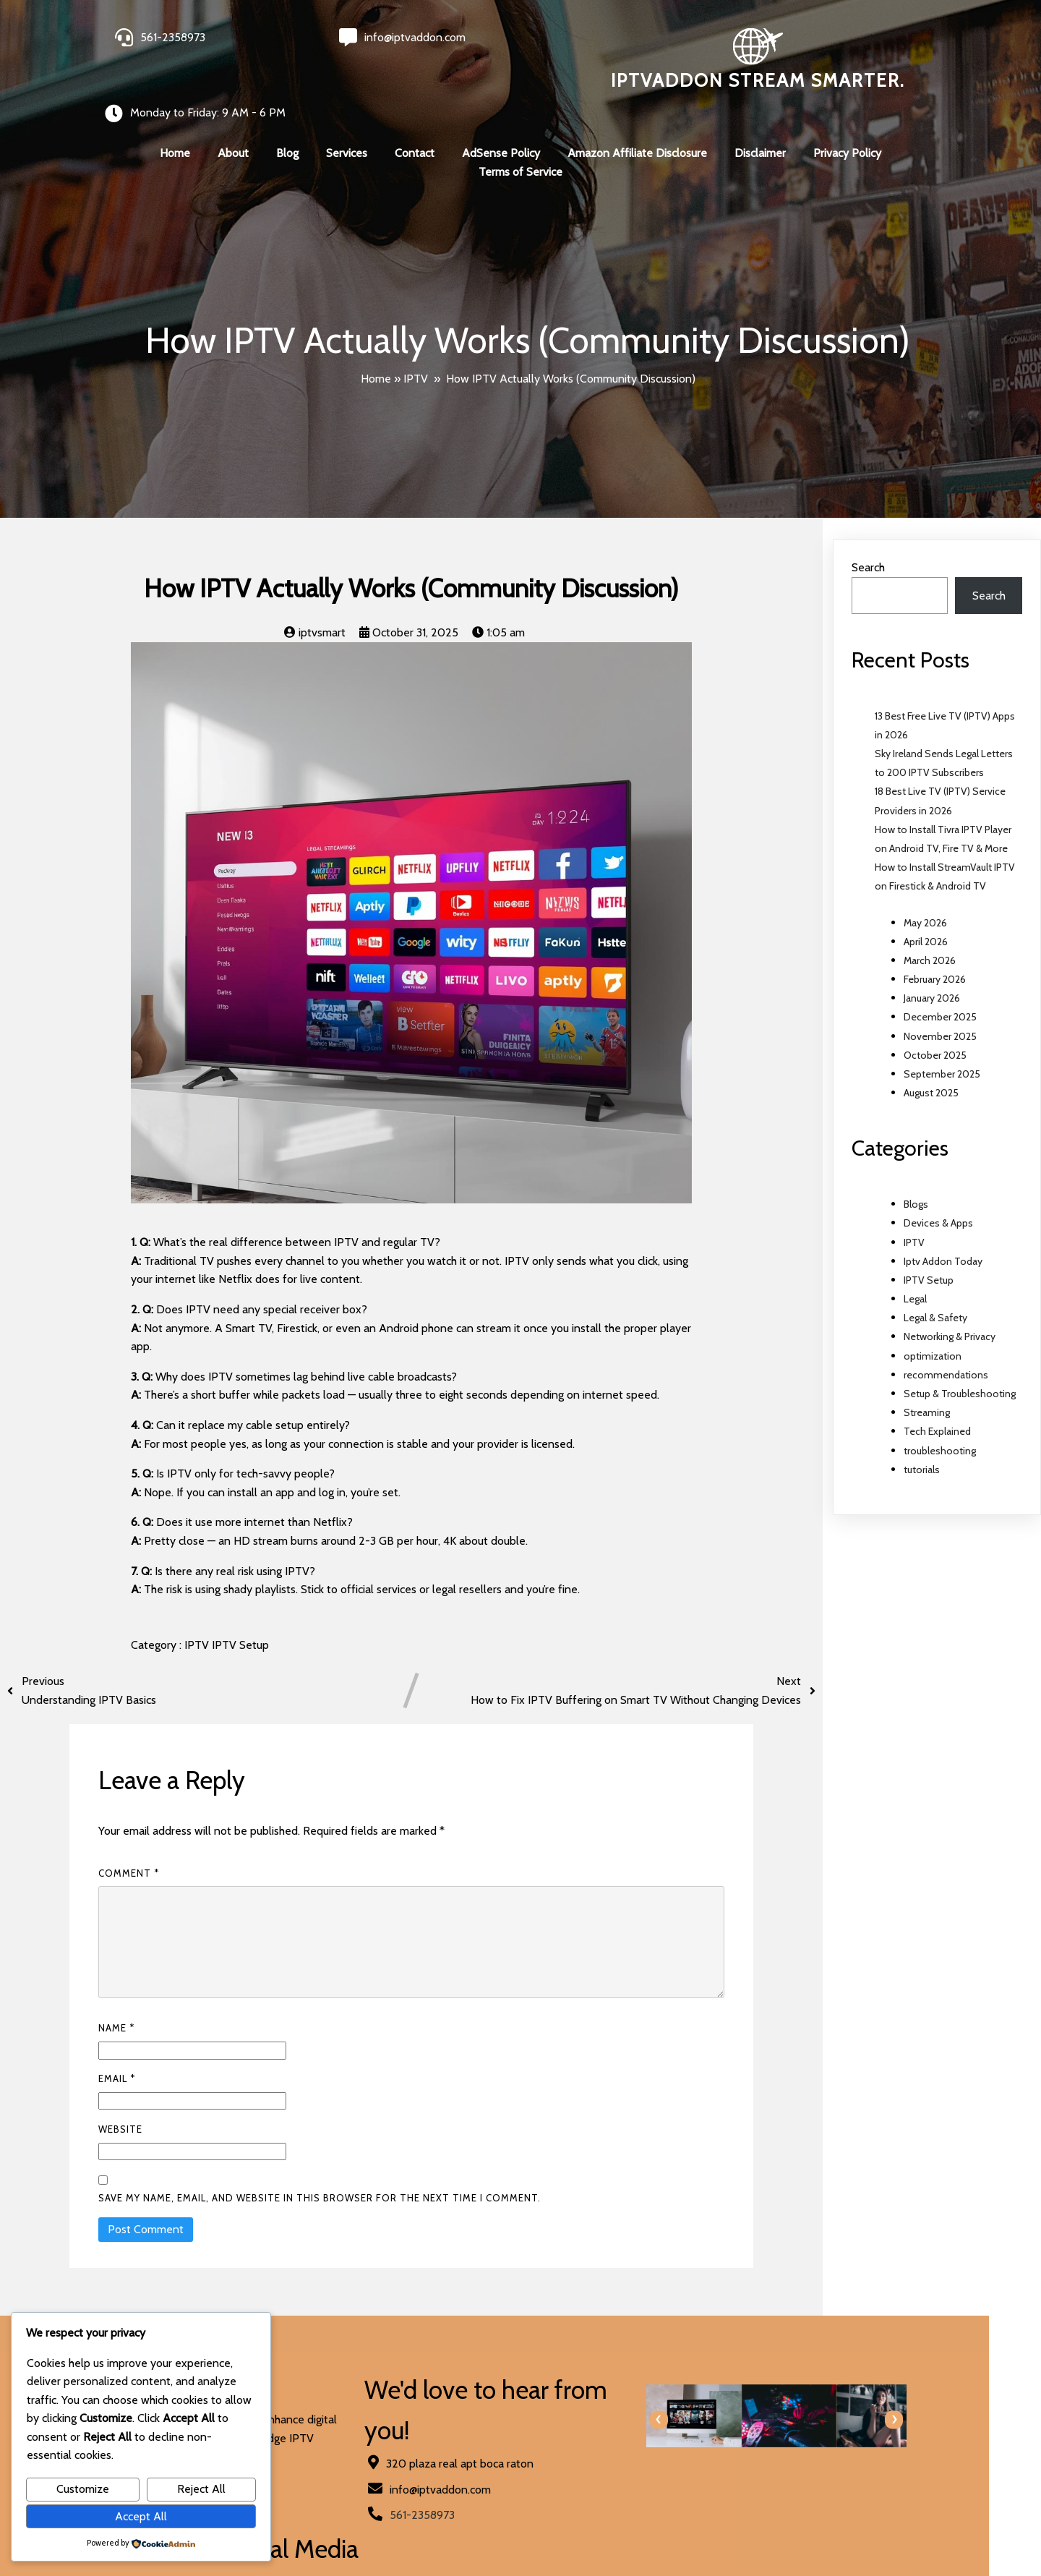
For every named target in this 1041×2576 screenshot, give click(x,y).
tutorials (922, 1440)
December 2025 (940, 987)
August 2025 (931, 1063)
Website (120, 2100)
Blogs (916, 1175)
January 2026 (932, 969)
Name (116, 1999)
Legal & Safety (935, 1288)
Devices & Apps (938, 1193)
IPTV (415, 350)
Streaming (927, 1383)
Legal (915, 1269)
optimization (932, 1327)
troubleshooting (940, 1421)
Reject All (201, 2489)
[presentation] (544, 2391)
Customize (82, 2489)
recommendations (946, 1345)
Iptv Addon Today (943, 1232)
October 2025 (935, 1026)
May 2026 (925, 893)
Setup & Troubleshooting (960, 1364)
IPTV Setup (240, 1616)
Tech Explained (937, 1402)
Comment (128, 1844)
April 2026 (926, 912)
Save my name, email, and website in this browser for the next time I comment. (319, 2169)
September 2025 (942, 1045)
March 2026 (930, 931)
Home (376, 350)
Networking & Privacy (949, 1308)
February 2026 (935, 950)
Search (868, 538)
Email (116, 2049)
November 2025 (940, 1007)
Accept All (141, 2516)
